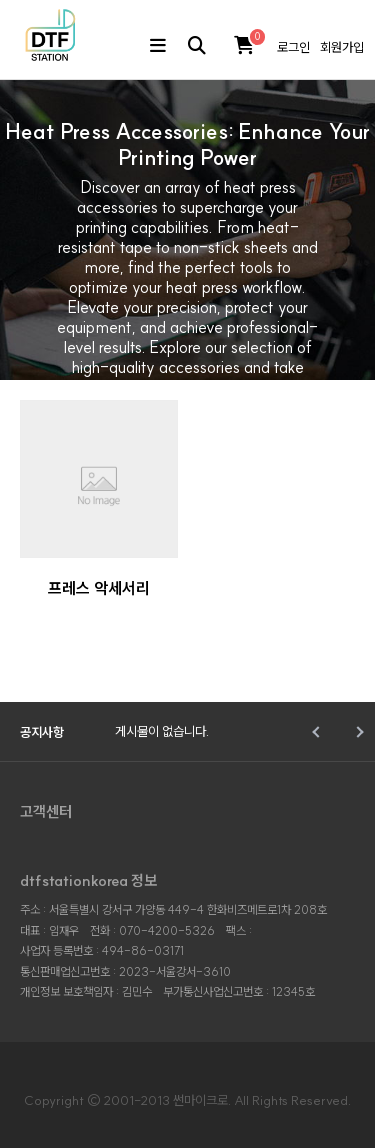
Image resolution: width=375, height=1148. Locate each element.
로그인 (293, 47)
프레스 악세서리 (99, 588)
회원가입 (342, 47)
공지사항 (42, 732)
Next (357, 732)
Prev (317, 732)
